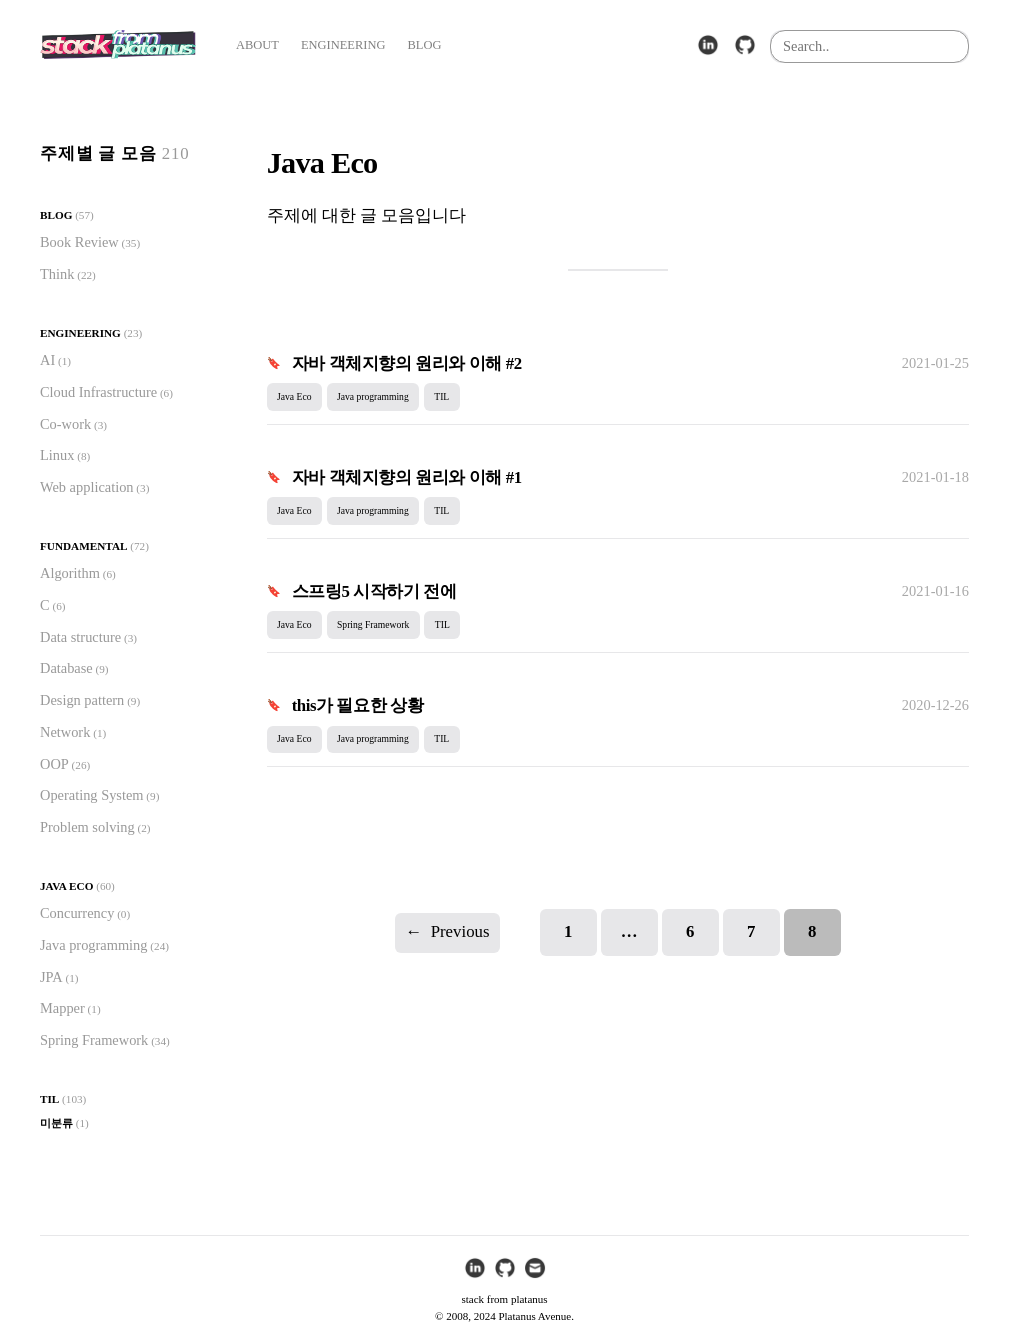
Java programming (94, 945)
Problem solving (87, 827)
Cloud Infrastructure (98, 392)
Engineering (80, 333)
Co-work (65, 424)
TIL (49, 1099)
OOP (54, 764)
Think (57, 274)
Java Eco (66, 886)
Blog (56, 215)
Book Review (79, 242)
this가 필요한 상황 (357, 705)
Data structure (80, 637)
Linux (57, 455)
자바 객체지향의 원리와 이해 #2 (407, 363)
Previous (448, 932)
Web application (87, 487)
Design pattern (82, 700)
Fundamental (83, 546)
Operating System (92, 795)
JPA (51, 977)
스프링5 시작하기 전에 (374, 591)
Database (66, 668)
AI (47, 360)
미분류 (56, 1123)
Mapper (62, 1008)
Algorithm (70, 573)
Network (65, 732)
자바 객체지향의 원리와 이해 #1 (407, 477)
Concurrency (77, 913)
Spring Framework (94, 1040)
